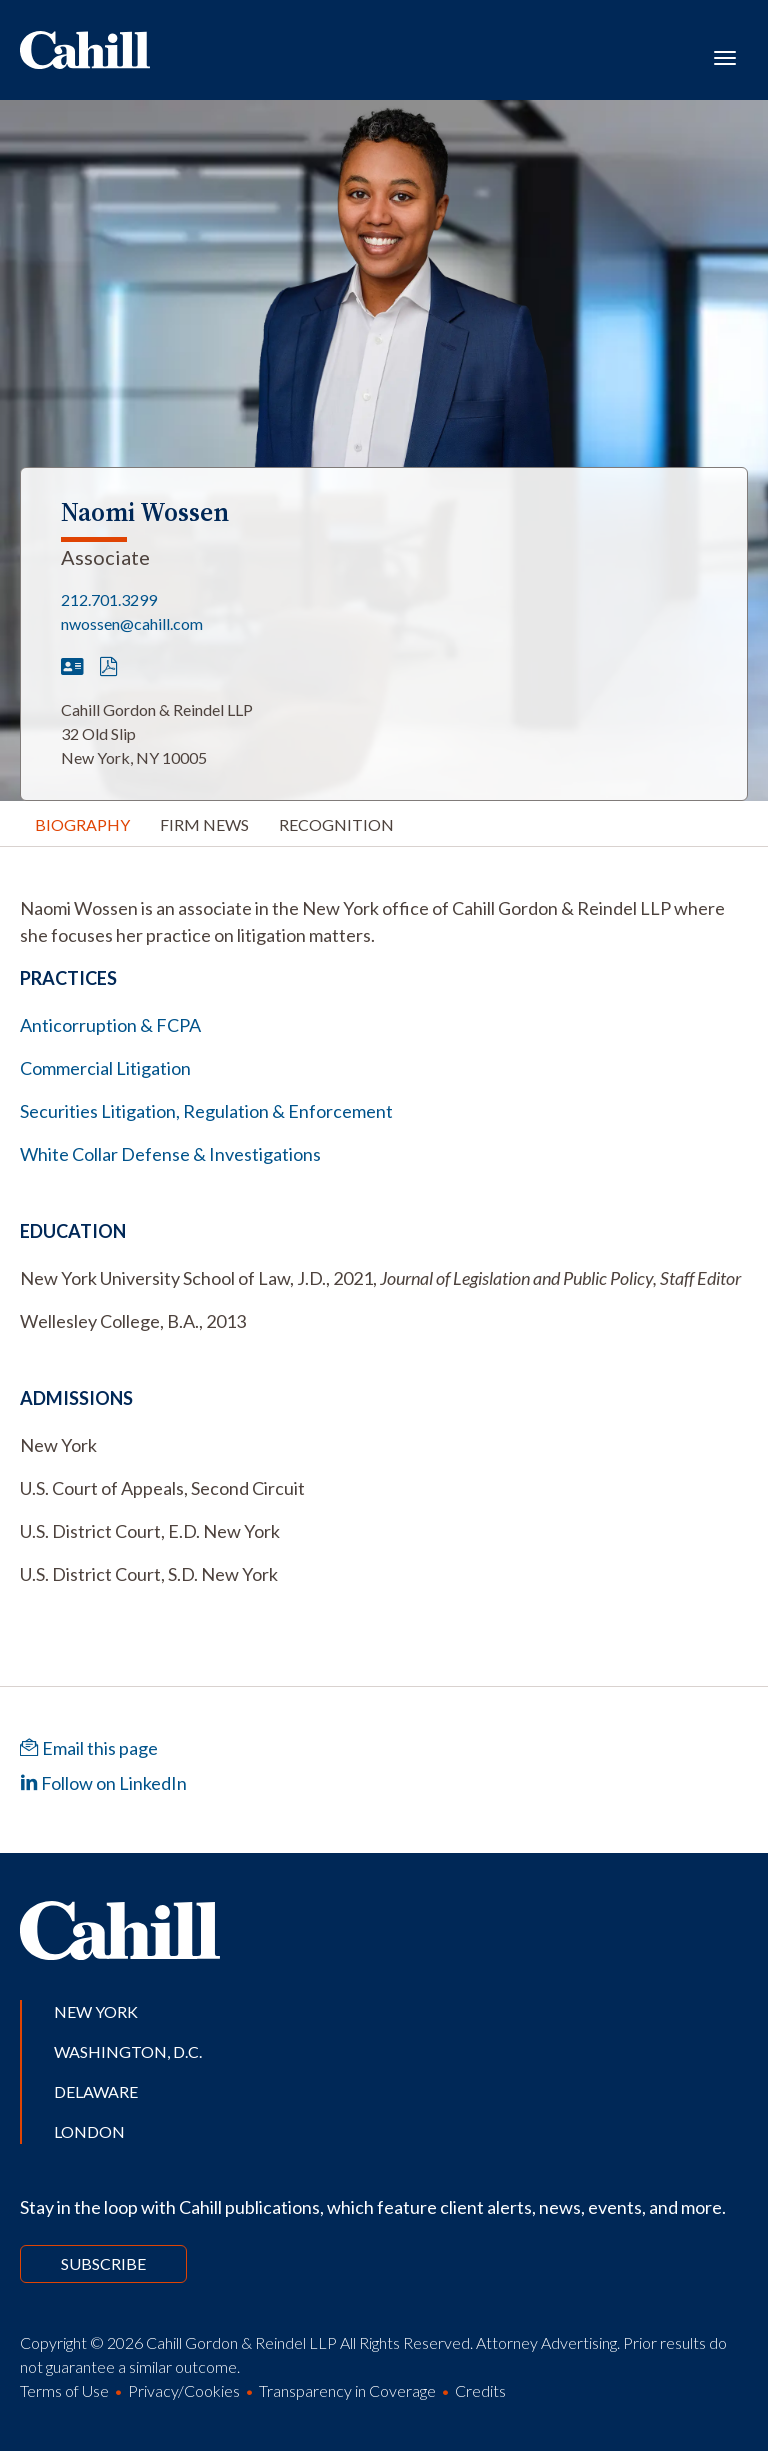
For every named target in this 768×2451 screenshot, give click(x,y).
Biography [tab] (82, 824)
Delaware (96, 2091)
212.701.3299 (109, 599)
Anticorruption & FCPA (110, 1025)
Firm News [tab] (204, 824)
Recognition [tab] (336, 824)
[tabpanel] (384, 922)
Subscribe (103, 2263)
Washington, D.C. (128, 2051)
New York (96, 2011)
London (89, 2131)
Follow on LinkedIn (103, 1783)
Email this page (89, 1748)
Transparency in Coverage (347, 2390)
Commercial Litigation (105, 1068)
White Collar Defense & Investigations (170, 1154)
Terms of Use (64, 2390)
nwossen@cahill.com (132, 623)
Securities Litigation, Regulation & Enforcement (206, 1111)
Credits (480, 2390)
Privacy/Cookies (184, 2390)
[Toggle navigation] (725, 56)
